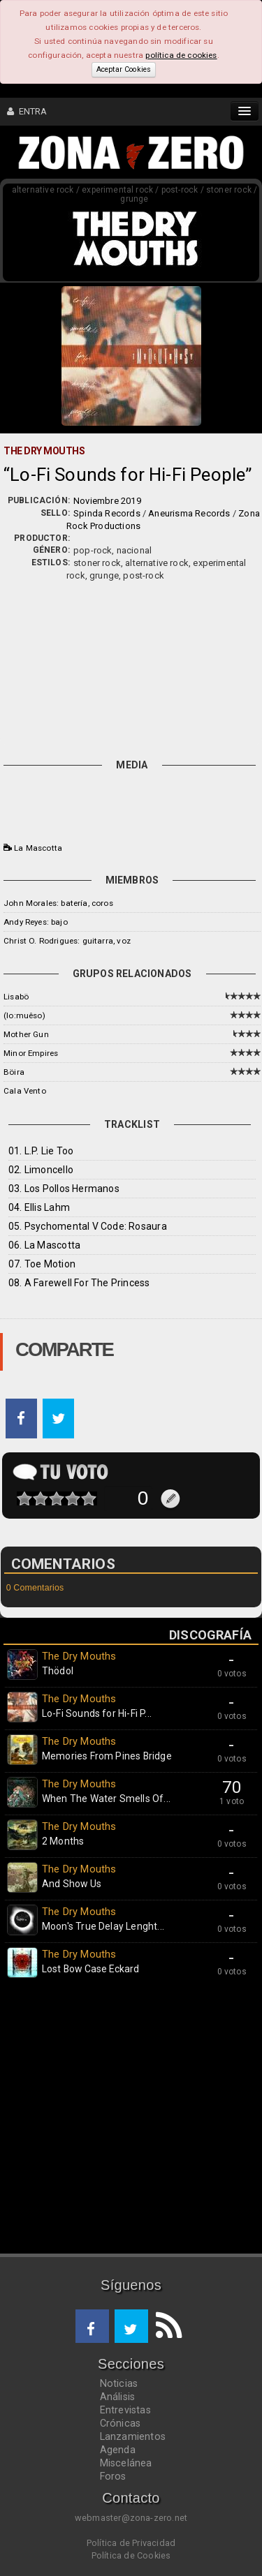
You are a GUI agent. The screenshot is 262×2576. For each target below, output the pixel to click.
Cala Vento (24, 1091)
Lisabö (16, 997)
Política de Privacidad (131, 2543)
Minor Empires (30, 1053)
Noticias (119, 2383)
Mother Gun (26, 1034)
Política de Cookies (131, 2555)
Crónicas (120, 2423)
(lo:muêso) (24, 1015)
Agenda (118, 2449)
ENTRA (27, 111)
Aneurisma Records (189, 513)
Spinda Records (106, 513)
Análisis (118, 2396)
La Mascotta (38, 848)
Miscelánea (126, 2463)
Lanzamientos (133, 2436)
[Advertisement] (131, 667)
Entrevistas (125, 2409)
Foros (113, 2476)
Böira (13, 1072)
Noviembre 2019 (107, 501)
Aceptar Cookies (123, 69)
